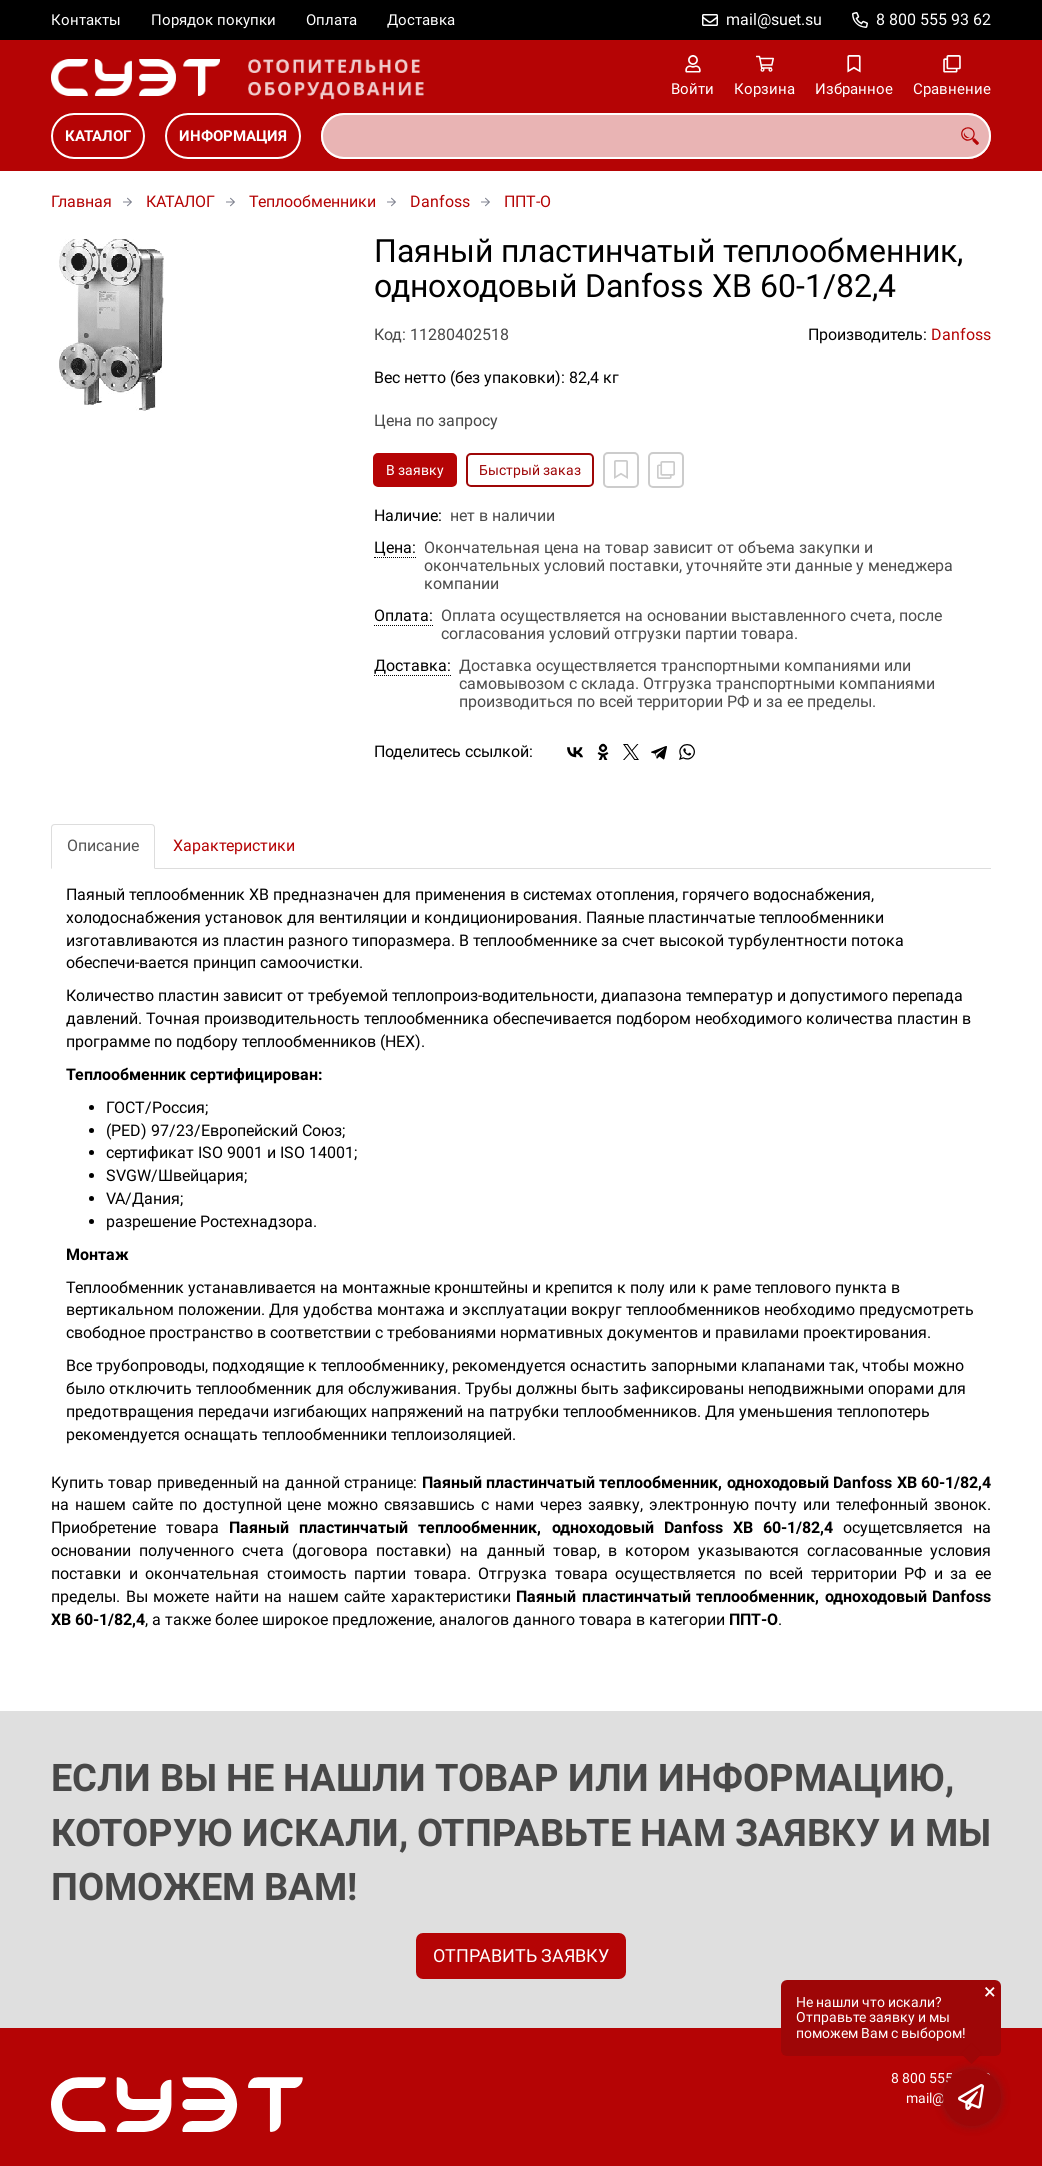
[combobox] (656, 136)
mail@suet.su (774, 19)
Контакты (86, 20)
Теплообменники (312, 201)
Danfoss (440, 201)
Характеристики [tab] (234, 845)
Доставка (421, 20)
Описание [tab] (103, 845)
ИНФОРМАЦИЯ (233, 136)
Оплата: (403, 616)
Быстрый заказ (530, 470)
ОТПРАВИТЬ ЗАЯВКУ (521, 1955)
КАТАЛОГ (98, 136)
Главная (81, 201)
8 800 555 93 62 (933, 19)
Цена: (395, 548)
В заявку (415, 470)
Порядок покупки (213, 20)
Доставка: (412, 666)
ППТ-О (527, 201)
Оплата (331, 20)
